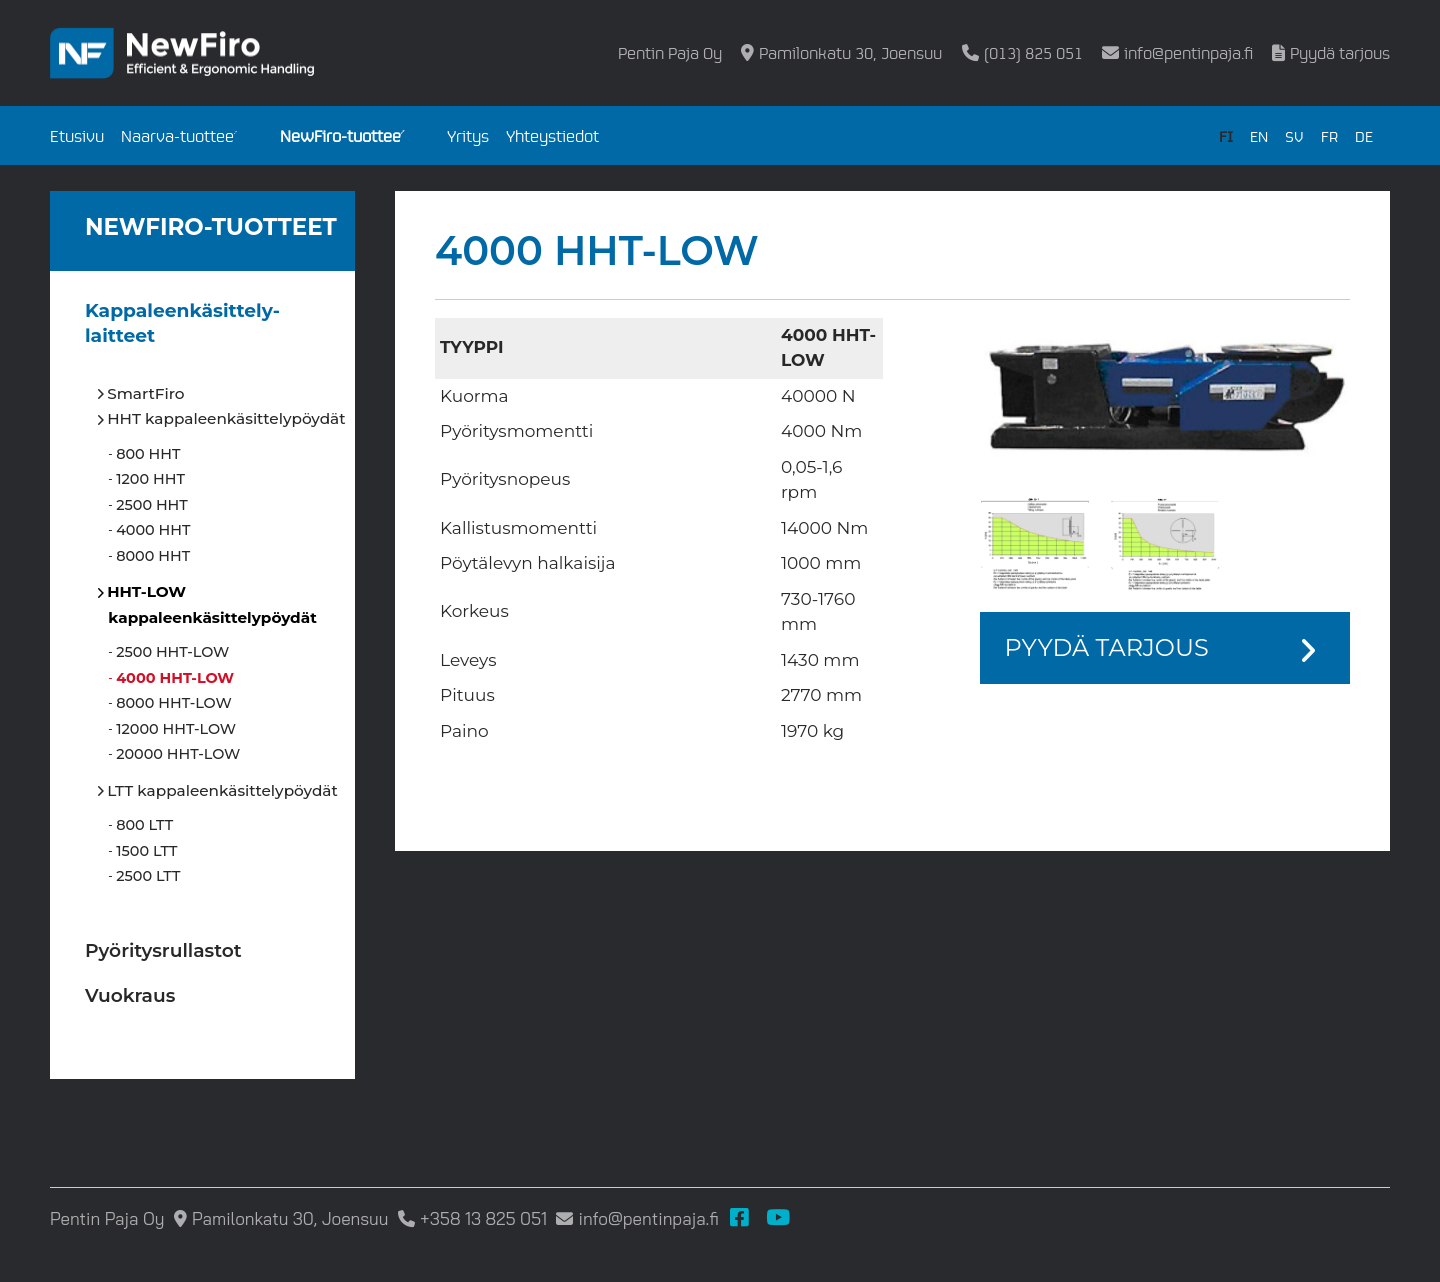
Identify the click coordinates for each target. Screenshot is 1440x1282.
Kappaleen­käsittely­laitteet (182, 323)
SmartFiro (146, 393)
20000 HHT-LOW (178, 754)
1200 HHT (151, 479)
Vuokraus (130, 995)
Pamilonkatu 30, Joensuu (850, 52)
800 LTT (145, 825)
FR (1329, 135)
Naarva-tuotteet (180, 135)
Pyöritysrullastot (163, 950)
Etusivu (77, 135)
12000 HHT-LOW (176, 729)
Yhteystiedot (552, 135)
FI (1226, 135)
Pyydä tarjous (1340, 52)
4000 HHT (153, 530)
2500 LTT (148, 876)
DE (1364, 135)
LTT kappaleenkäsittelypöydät (222, 790)
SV (1294, 135)
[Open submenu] (248, 142)
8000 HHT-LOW (174, 703)
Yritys (468, 135)
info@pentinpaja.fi (1188, 52)
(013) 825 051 (1033, 52)
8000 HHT (153, 556)
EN (1259, 135)
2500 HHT (152, 505)
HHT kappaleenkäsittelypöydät (226, 418)
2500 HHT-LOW (173, 652)
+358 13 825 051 (483, 1218)
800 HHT (148, 454)
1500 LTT (147, 851)
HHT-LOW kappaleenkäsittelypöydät (212, 604)
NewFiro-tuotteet (343, 135)
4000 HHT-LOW (175, 678)
